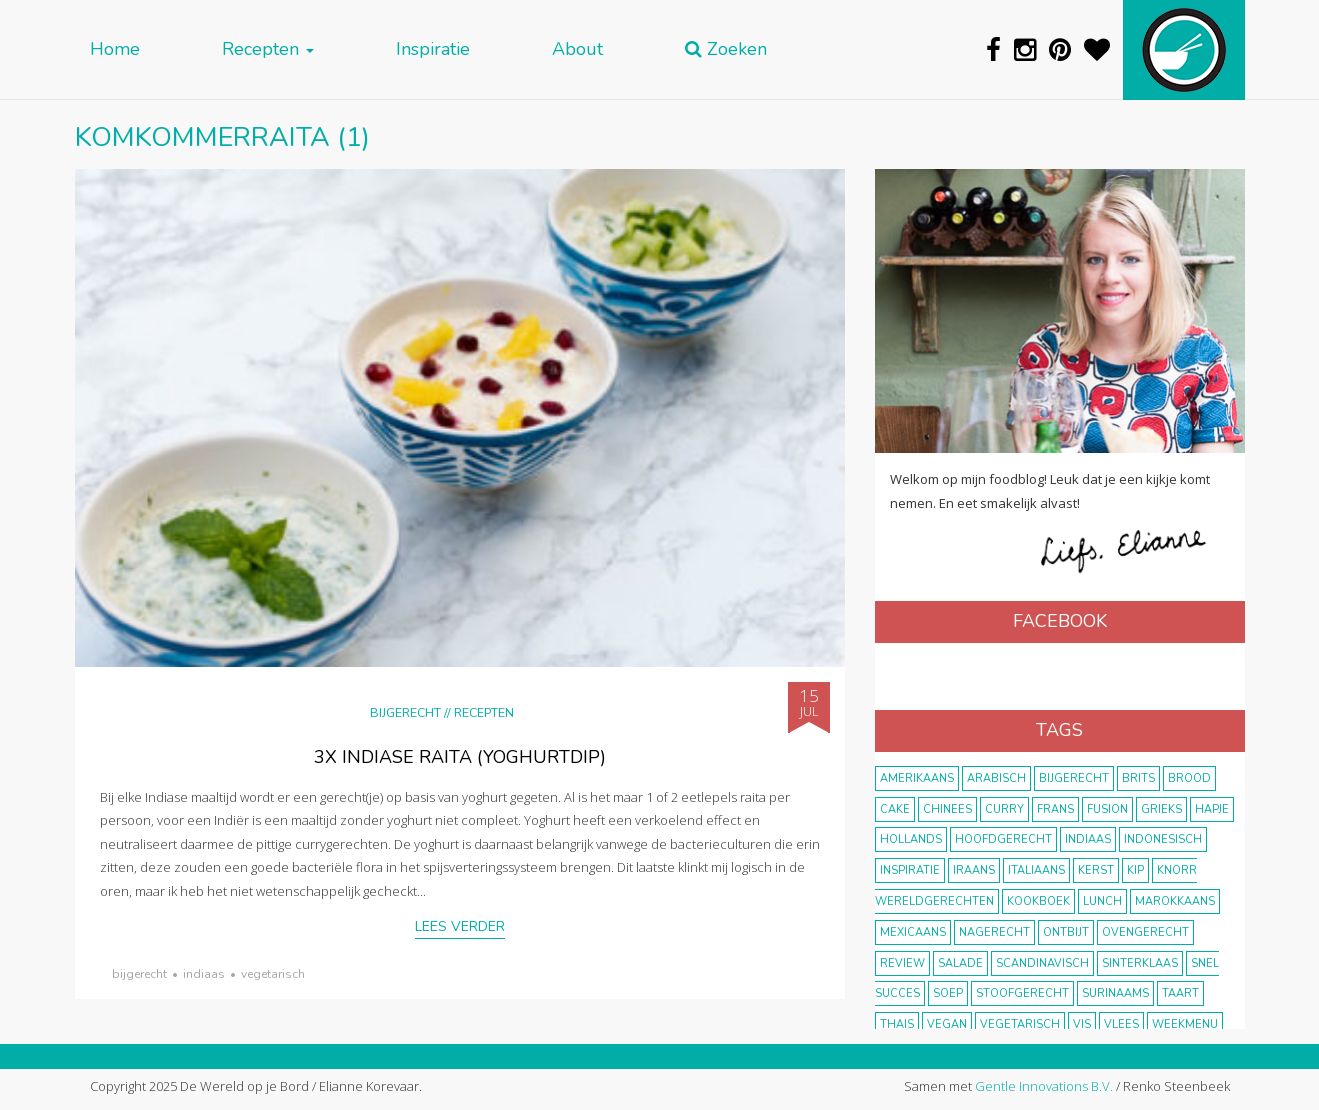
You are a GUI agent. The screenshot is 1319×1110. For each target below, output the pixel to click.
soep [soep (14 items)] (948, 993)
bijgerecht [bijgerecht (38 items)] (1074, 778)
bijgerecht (139, 974)
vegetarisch (273, 974)
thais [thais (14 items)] (897, 1024)
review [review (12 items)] (902, 963)
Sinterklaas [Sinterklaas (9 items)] (1140, 963)
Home (115, 49)
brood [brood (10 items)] (1189, 778)
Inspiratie (433, 49)
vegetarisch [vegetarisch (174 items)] (1020, 1024)
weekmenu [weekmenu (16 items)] (1185, 1024)
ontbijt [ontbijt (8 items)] (1066, 932)
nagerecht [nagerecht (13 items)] (994, 932)
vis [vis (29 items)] (1082, 1024)
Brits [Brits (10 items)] (1138, 778)
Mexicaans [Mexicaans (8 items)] (913, 932)
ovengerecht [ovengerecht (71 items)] (1145, 932)
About (577, 49)
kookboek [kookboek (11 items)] (1038, 901)
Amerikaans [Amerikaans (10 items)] (917, 778)
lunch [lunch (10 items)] (1102, 901)
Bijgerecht (405, 712)
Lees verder (460, 926)
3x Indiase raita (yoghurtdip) (460, 757)
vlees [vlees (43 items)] (1121, 1024)
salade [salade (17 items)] (960, 963)
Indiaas (204, 974)
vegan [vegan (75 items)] (947, 1024)
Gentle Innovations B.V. (1044, 1086)
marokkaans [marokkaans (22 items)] (1175, 901)
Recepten (268, 49)
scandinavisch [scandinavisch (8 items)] (1042, 963)
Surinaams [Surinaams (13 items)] (1115, 993)
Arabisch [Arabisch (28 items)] (996, 778)
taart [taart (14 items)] (1180, 993)
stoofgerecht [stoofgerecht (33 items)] (1022, 993)
